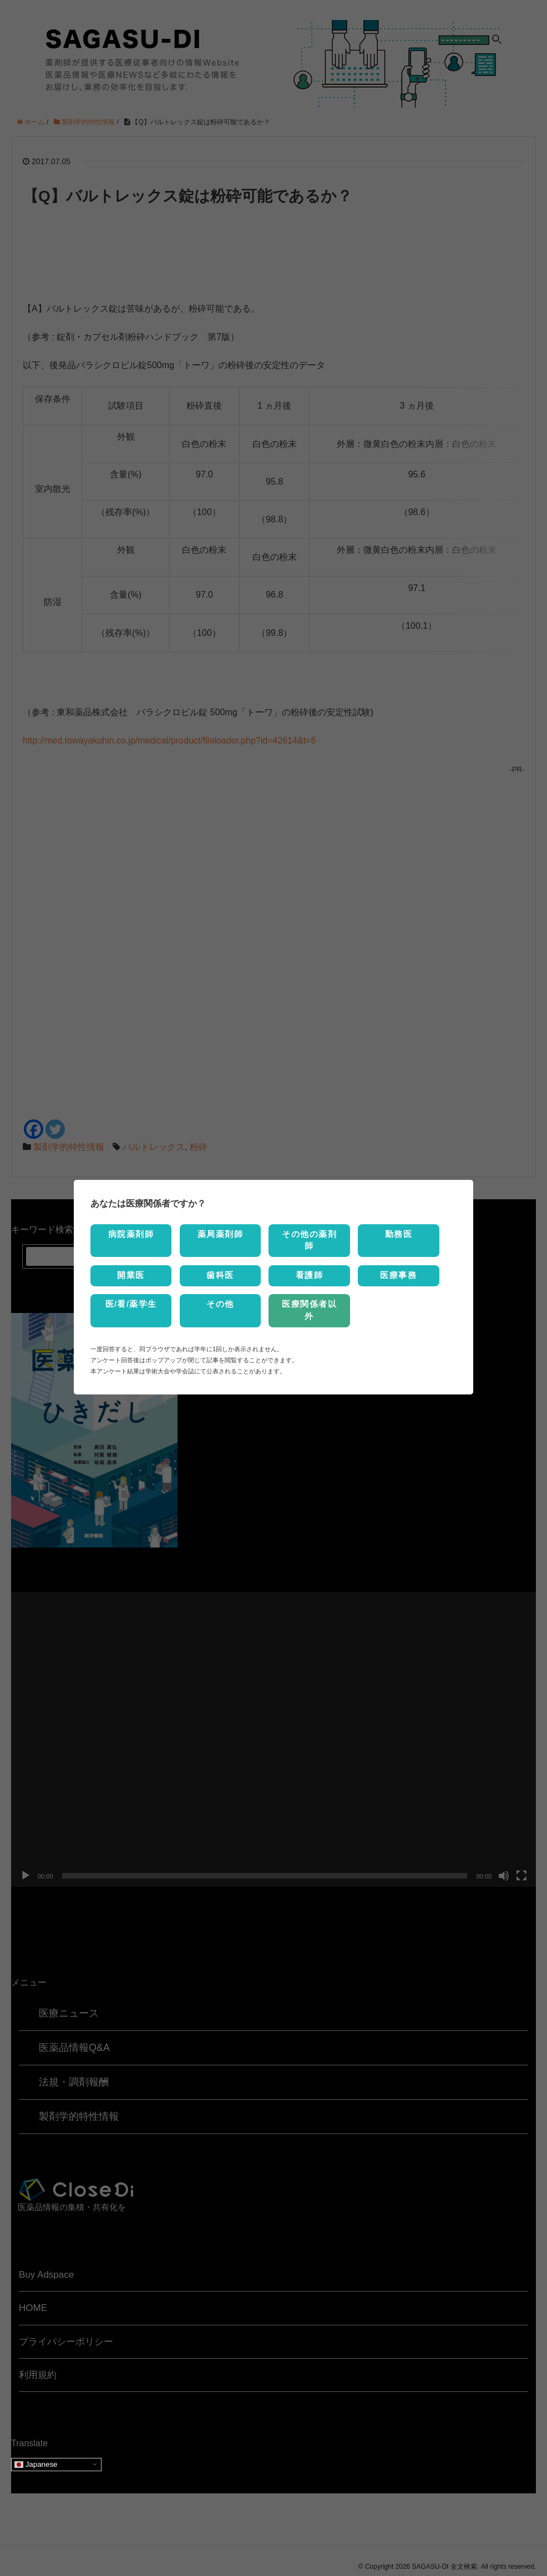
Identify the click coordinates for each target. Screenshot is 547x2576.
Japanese (36, 2451)
